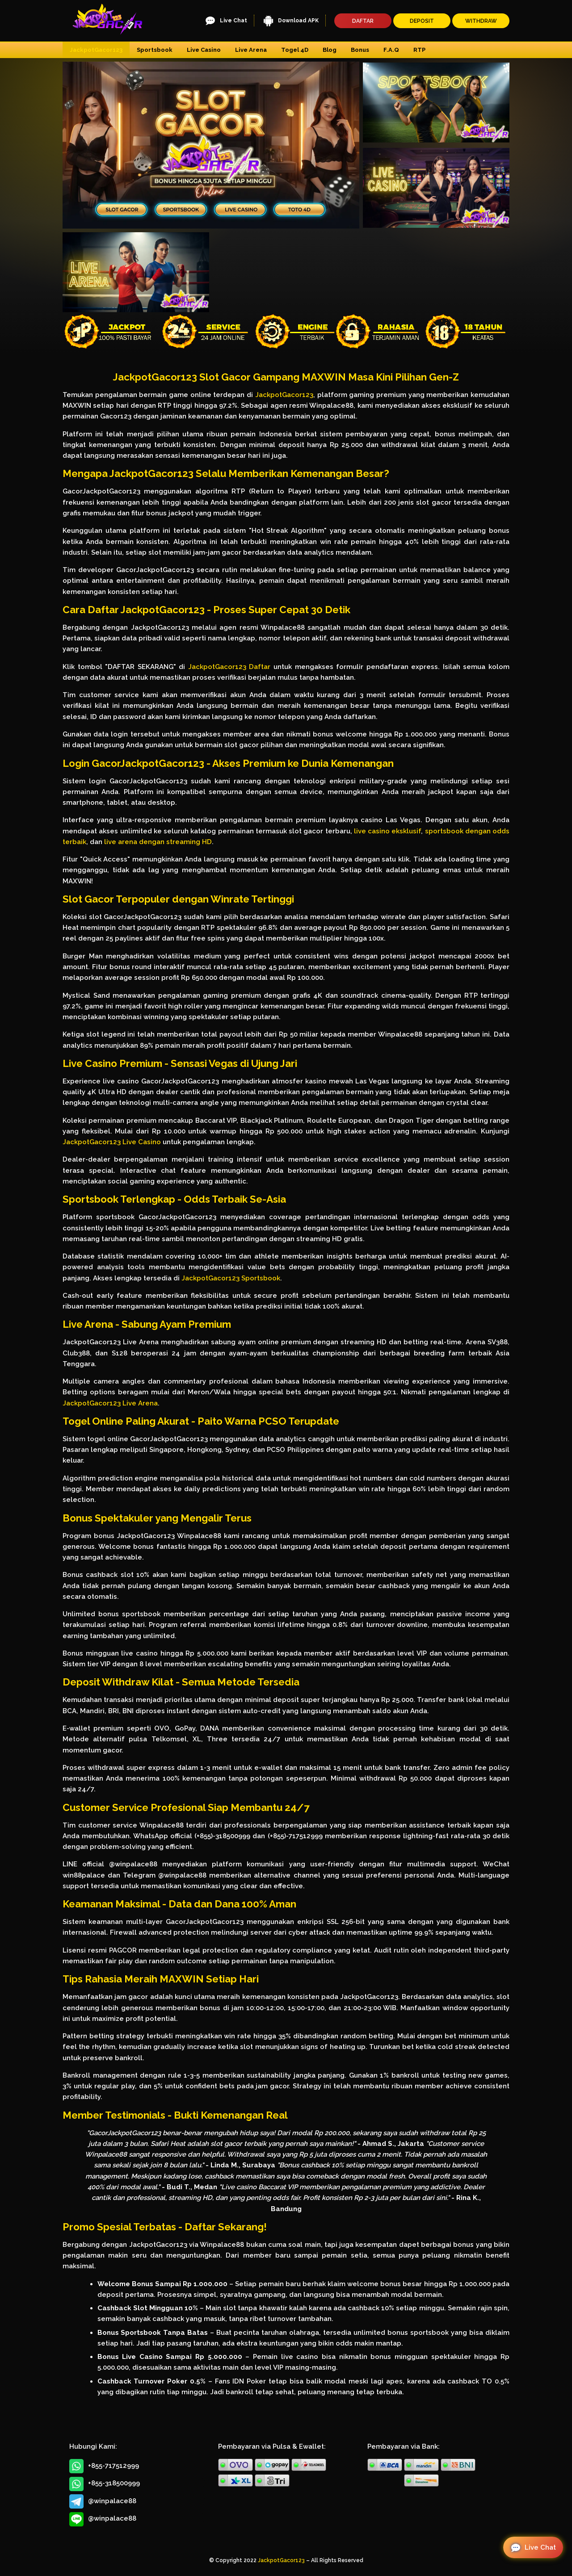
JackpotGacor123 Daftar (229, 667)
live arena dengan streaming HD (158, 842)
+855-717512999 (104, 2466)
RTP (419, 49)
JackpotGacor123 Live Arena (110, 1403)
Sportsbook (154, 49)
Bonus (360, 49)
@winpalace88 (102, 2501)
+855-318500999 (104, 2484)
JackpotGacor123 (96, 49)
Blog (329, 49)
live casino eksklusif (387, 831)
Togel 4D (294, 49)
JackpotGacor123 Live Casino (112, 1142)
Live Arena (251, 49)
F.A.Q (391, 49)
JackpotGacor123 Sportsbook (230, 1278)
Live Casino (204, 49)
